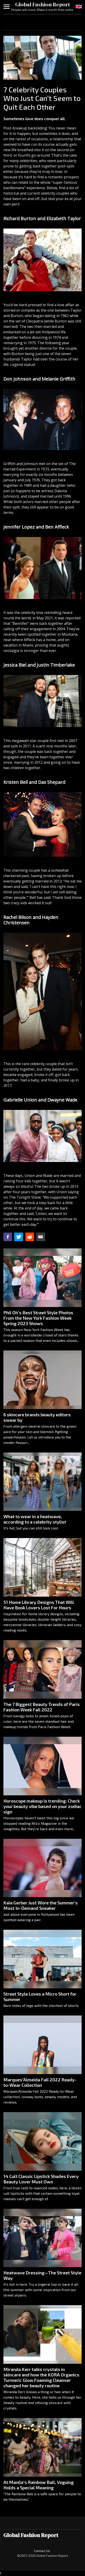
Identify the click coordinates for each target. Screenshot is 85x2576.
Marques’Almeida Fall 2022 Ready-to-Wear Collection (39, 2082)
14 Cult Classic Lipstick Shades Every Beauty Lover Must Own (41, 2178)
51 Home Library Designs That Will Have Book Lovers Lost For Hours (38, 1604)
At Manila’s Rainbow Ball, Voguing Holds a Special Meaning (38, 2484)
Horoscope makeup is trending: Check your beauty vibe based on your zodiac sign (42, 1806)
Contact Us (42, 2551)
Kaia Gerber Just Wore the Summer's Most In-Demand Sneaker (40, 1905)
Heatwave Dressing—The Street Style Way (42, 2275)
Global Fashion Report (42, 4)
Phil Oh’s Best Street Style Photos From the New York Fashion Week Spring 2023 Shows (38, 1318)
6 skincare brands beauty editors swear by (37, 1417)
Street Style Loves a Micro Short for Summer (39, 1996)
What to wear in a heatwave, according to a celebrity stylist (34, 1519)
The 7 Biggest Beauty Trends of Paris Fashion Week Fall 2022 (41, 1706)
